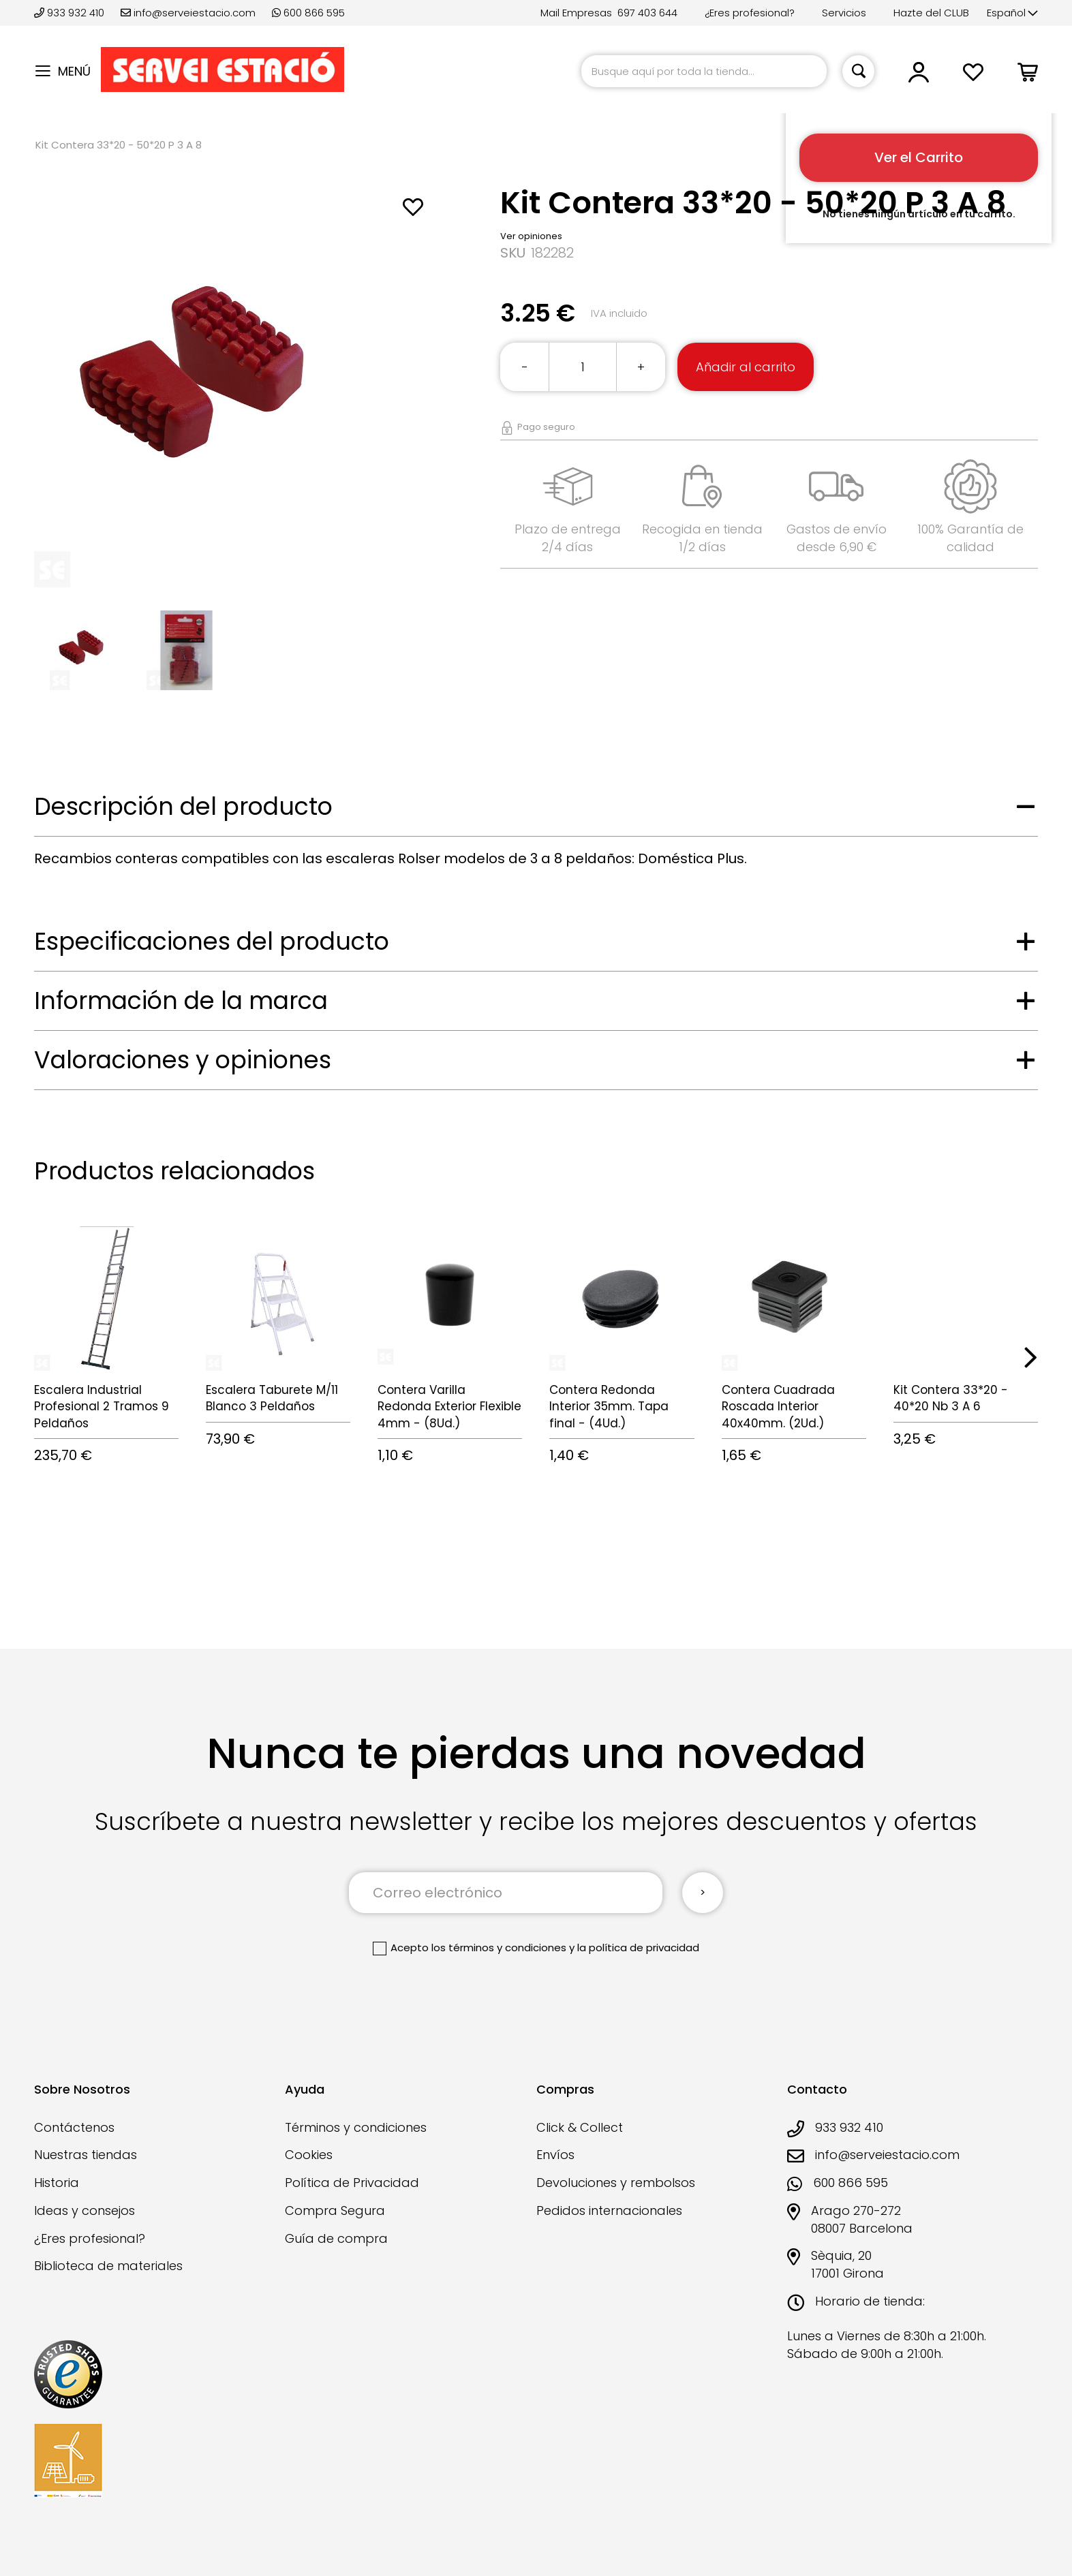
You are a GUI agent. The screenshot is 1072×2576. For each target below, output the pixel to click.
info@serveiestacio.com (188, 12)
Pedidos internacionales (609, 2210)
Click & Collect (579, 2127)
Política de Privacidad (352, 2182)
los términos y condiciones (498, 1947)
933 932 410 (70, 12)
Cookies (309, 2154)
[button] (1012, 13)
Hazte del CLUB (931, 12)
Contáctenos (74, 2127)
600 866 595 (308, 12)
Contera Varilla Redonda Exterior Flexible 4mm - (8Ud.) (449, 1406)
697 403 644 (647, 12)
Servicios (844, 12)
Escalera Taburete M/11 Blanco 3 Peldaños (272, 1398)
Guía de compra (336, 2238)
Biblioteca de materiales (108, 2265)
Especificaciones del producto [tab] (211, 941)
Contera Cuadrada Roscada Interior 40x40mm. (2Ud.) (778, 1406)
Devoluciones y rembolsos (615, 2182)
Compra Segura (335, 2210)
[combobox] (704, 71)
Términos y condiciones (356, 2127)
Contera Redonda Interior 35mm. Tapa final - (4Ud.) (609, 1406)
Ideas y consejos (84, 2210)
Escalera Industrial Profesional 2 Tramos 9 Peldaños (101, 1406)
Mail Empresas (576, 12)
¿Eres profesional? (750, 12)
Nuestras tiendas (85, 2154)
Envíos (555, 2154)
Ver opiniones (531, 236)
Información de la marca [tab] (181, 1000)
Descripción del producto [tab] (183, 806)
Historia (56, 2182)
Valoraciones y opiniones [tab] (182, 1059)
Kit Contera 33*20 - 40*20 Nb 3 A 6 (950, 1398)
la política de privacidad (638, 1947)
